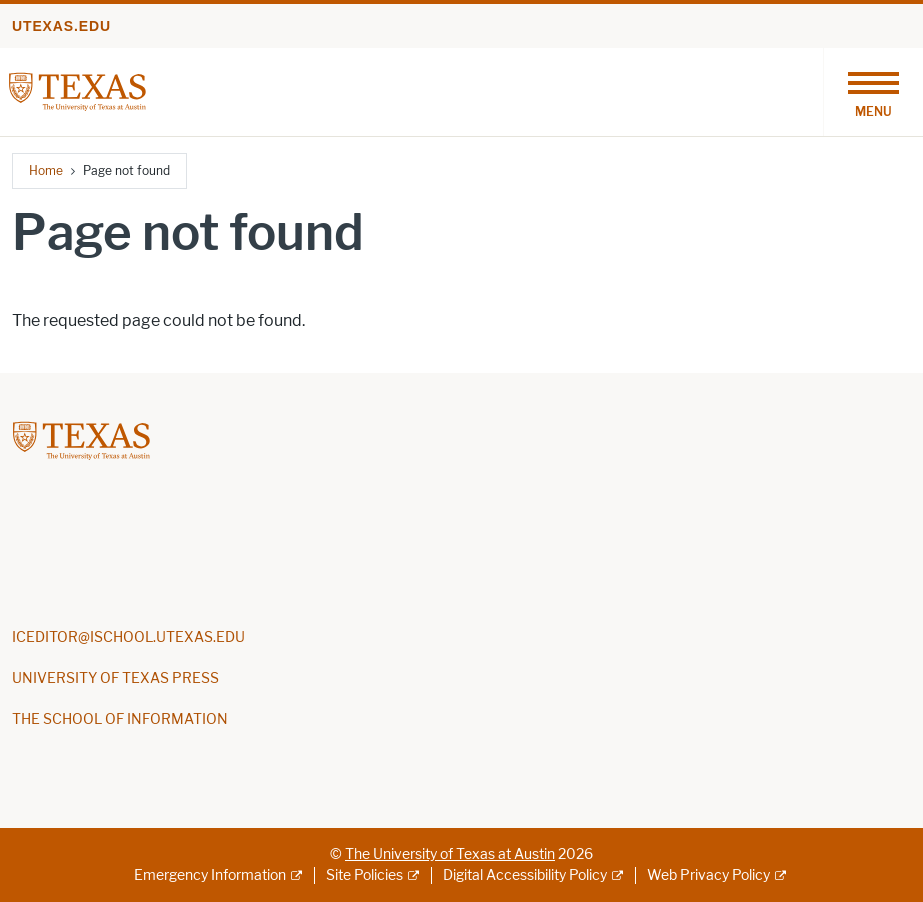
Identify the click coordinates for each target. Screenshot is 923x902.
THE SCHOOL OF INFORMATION (120, 719)
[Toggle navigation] (873, 92)
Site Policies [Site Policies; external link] (364, 875)
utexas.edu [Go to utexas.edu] (61, 26)
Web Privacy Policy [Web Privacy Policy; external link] (708, 875)
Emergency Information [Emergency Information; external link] (210, 875)
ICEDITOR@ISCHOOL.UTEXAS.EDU (128, 637)
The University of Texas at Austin (450, 854)
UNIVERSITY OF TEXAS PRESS (115, 678)
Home (46, 170)
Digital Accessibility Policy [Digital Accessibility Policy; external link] (525, 875)
